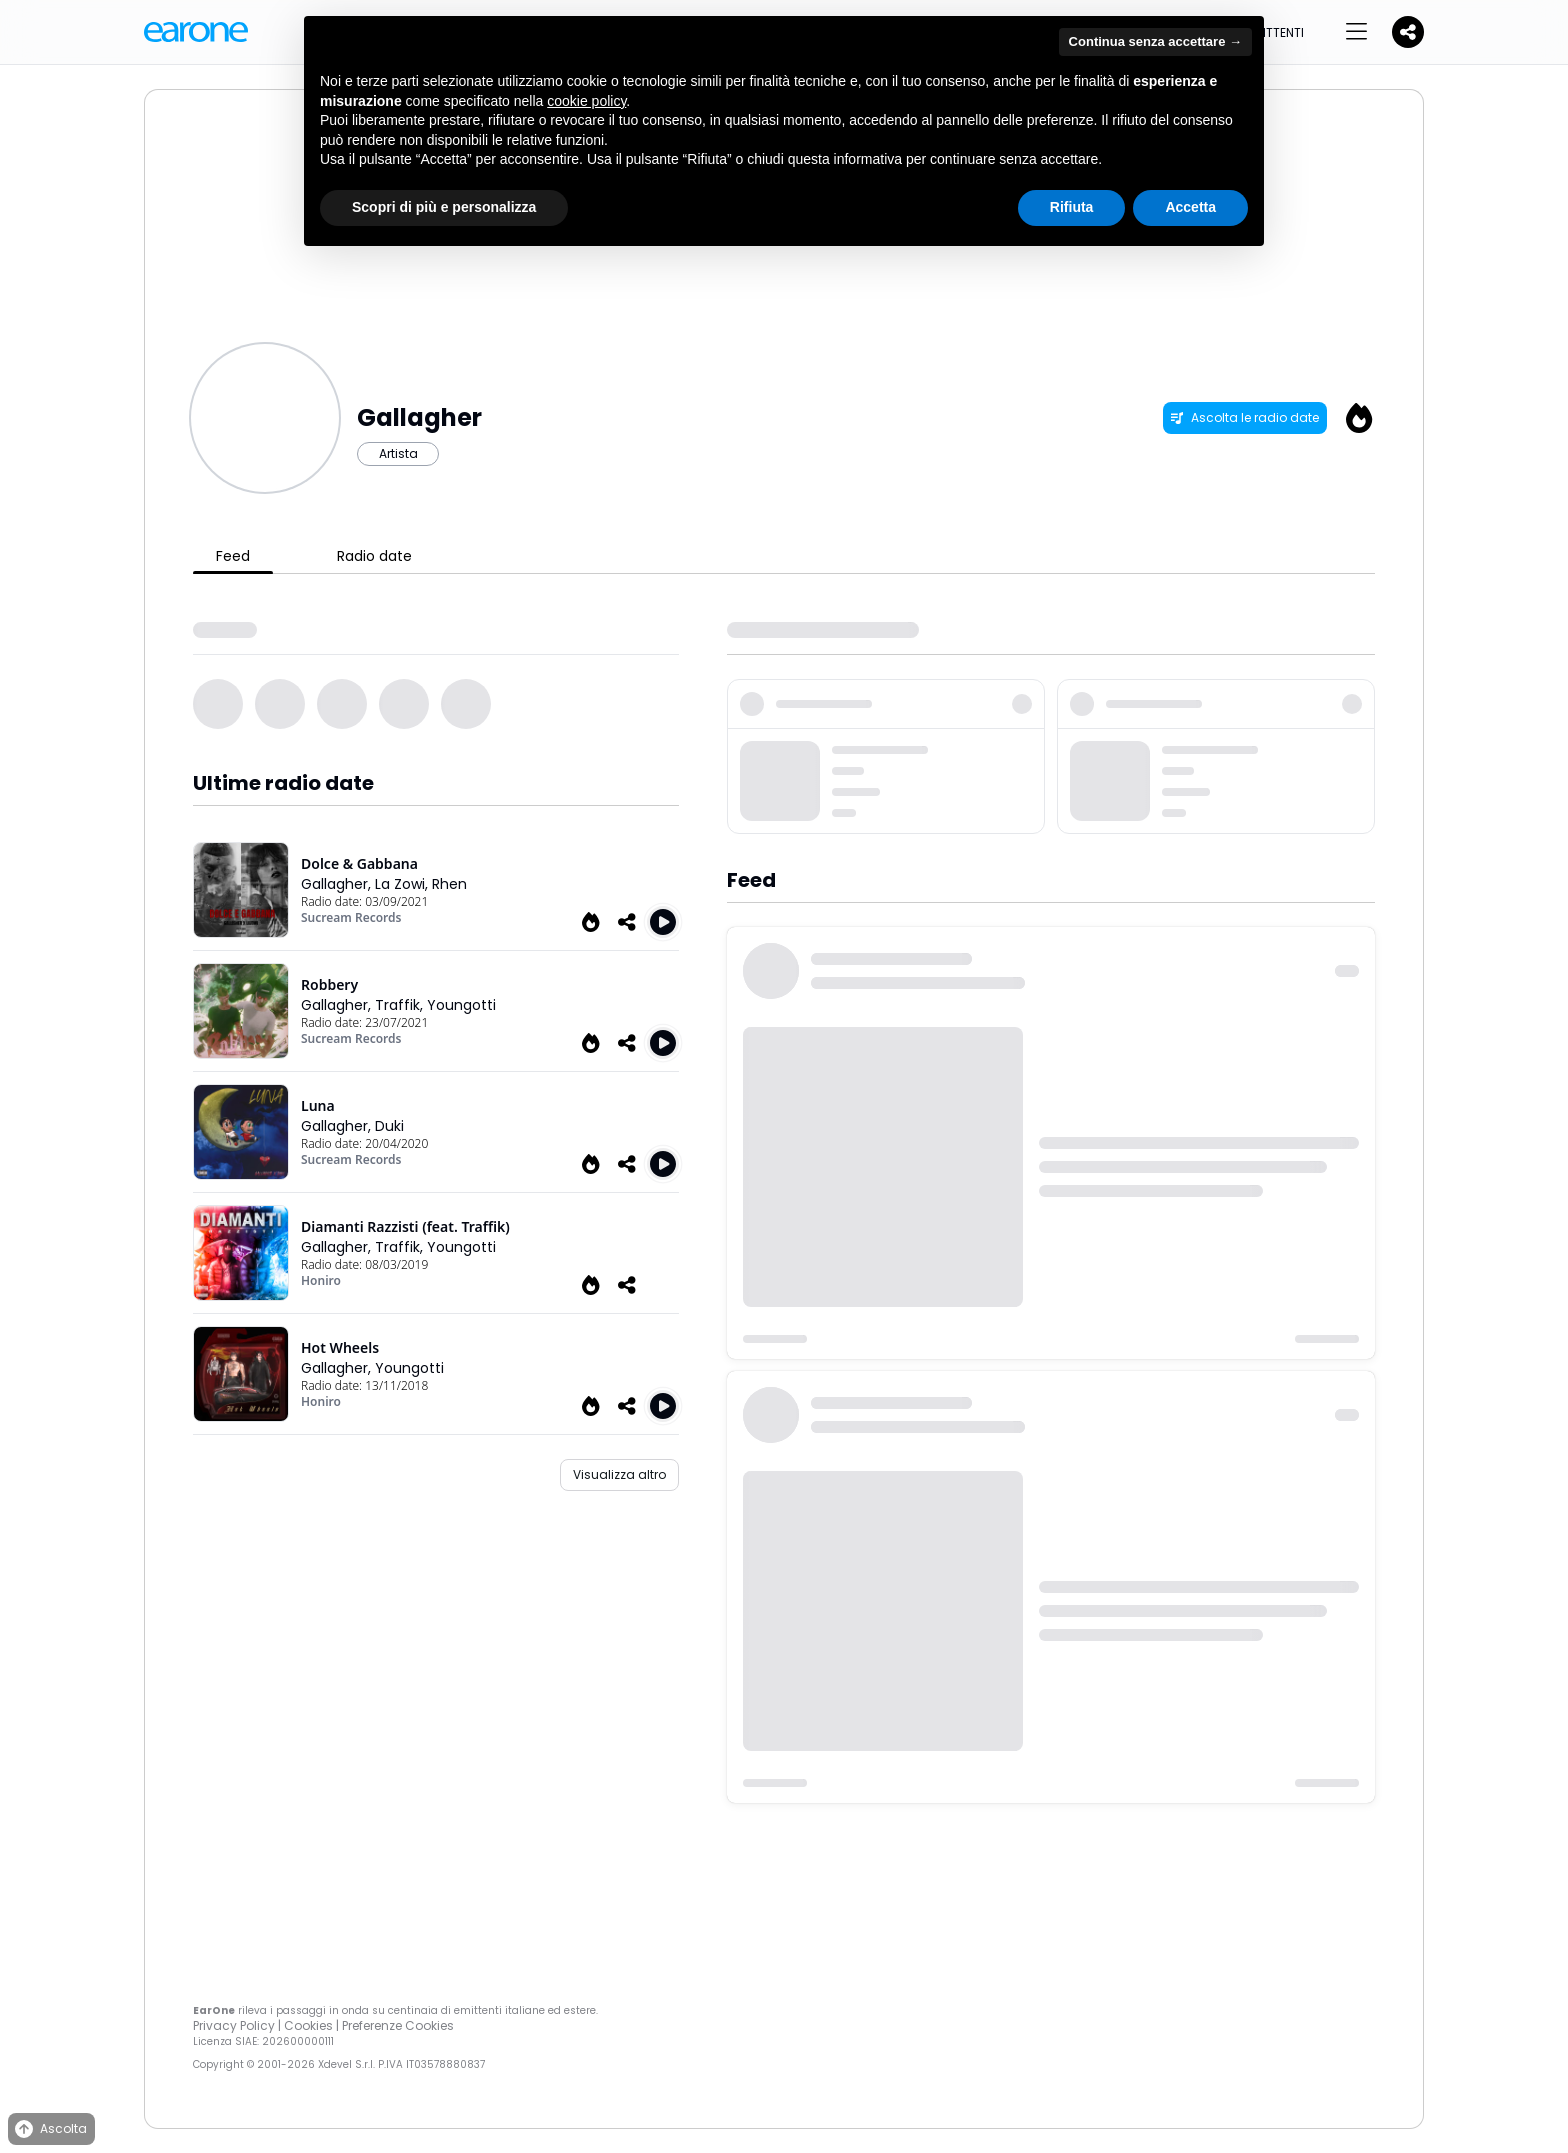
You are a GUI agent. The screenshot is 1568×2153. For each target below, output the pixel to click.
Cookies (308, 2025)
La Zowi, (403, 884)
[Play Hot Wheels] (663, 1406)
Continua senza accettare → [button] (1155, 41)
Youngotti (461, 1005)
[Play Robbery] (663, 1043)
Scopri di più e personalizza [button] (444, 207)
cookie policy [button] (586, 101)
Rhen (449, 884)
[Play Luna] (663, 1164)
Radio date (374, 556)
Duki (389, 1126)
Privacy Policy (234, 2025)
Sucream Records (351, 917)
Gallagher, (338, 884)
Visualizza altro (619, 1474)
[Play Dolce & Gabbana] (663, 922)
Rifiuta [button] (1072, 207)
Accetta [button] (1190, 207)
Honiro (321, 1280)
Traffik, (401, 1005)
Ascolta (49, 2129)
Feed (233, 556)
